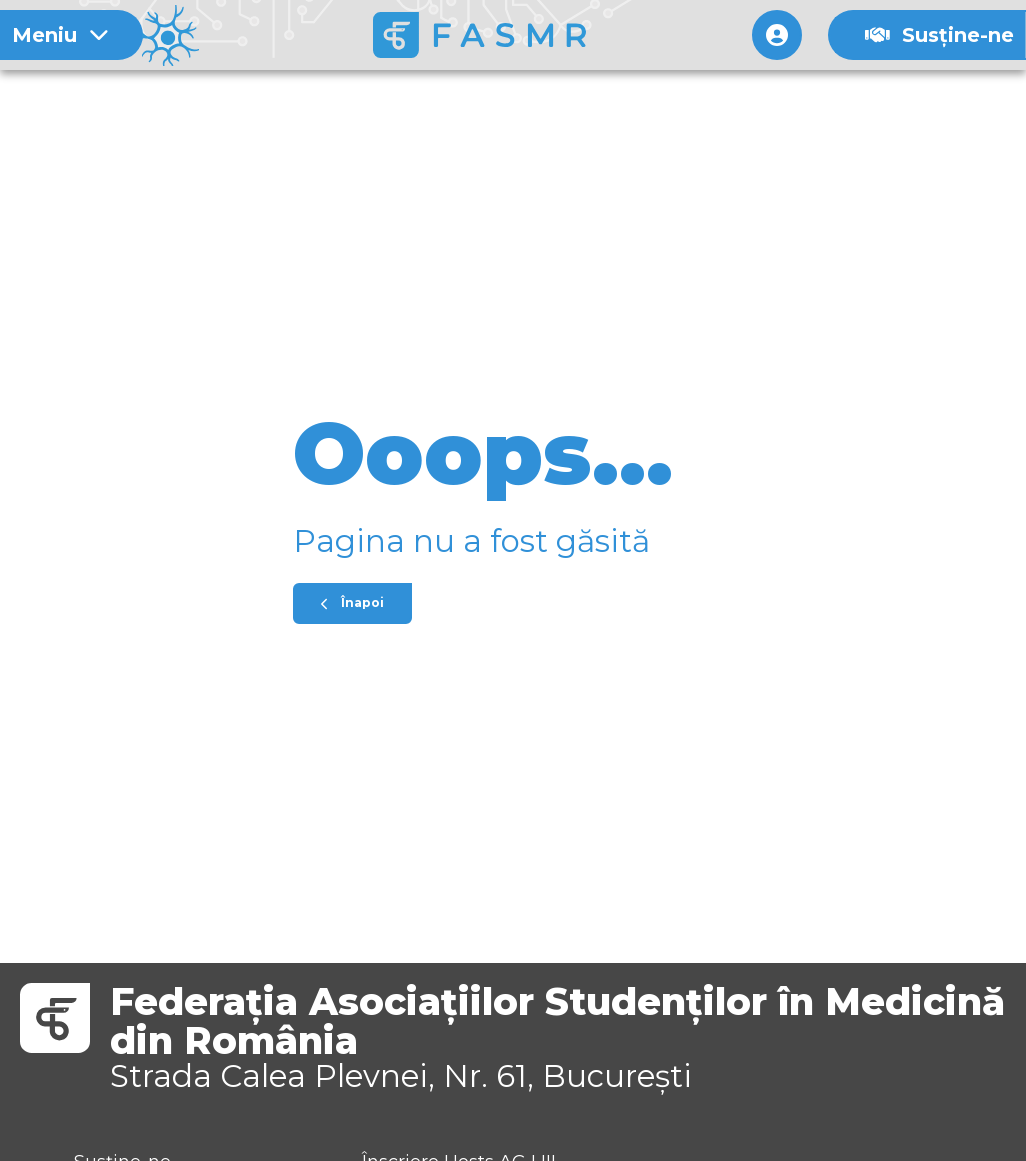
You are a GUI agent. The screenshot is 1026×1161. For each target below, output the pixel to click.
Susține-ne (939, 35)
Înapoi (352, 602)
